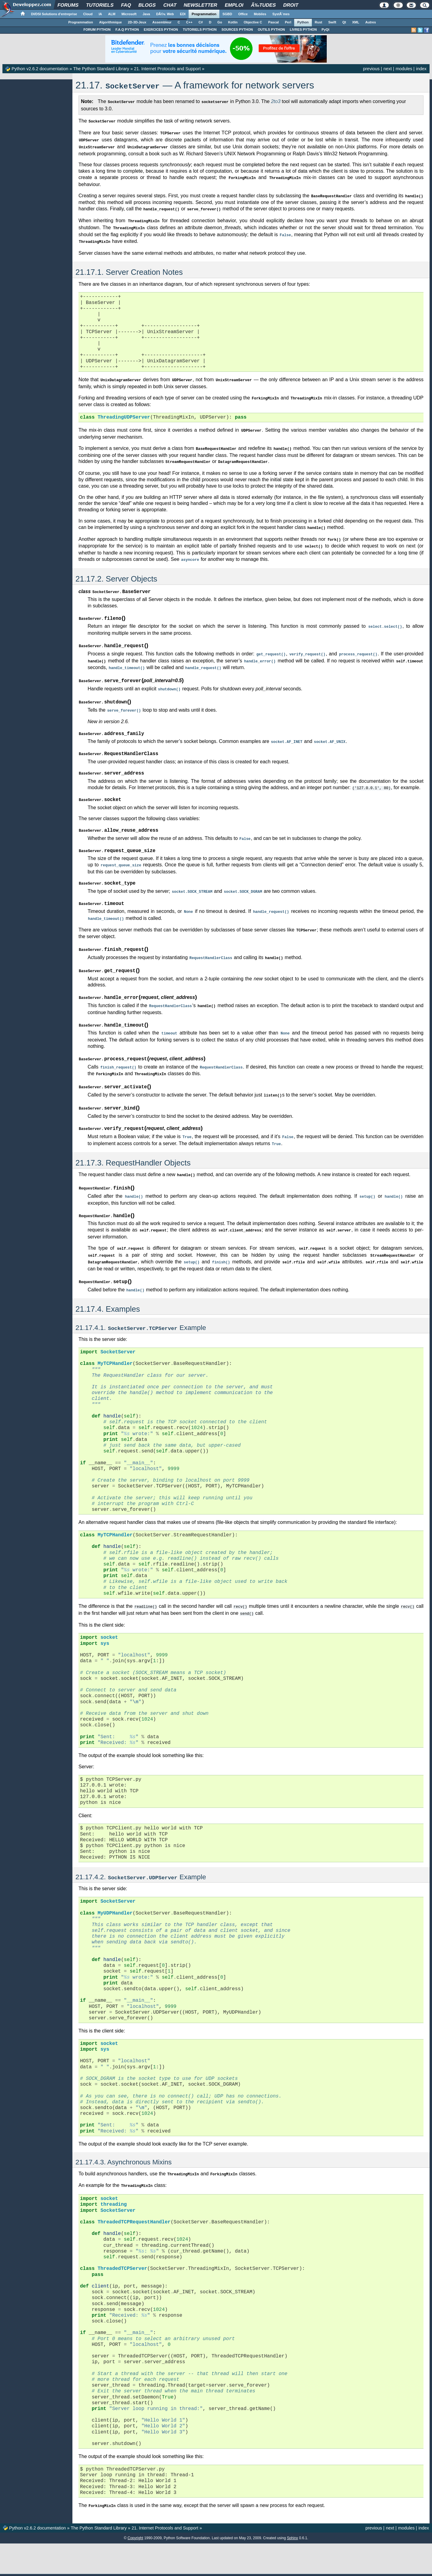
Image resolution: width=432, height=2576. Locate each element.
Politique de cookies (310, 2565)
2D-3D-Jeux (137, 22)
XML (355, 22)
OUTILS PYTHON (271, 29)
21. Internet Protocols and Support (167, 68)
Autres (370, 22)
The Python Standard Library (101, 68)
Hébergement (208, 2565)
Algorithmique (110, 22)
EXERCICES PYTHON (161, 29)
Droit (291, 5)
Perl (288, 22)
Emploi (234, 5)
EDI (183, 14)
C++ (189, 22)
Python (302, 22)
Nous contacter (118, 2565)
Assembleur (162, 22)
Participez (185, 2565)
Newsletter (200, 5)
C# (201, 22)
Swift (332, 22)
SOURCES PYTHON (237, 29)
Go (220, 22)
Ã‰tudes (263, 5)
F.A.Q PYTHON (127, 29)
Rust (318, 22)
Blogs (147, 5)
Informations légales (275, 2565)
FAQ (125, 5)
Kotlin (233, 22)
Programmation (204, 14)
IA (100, 14)
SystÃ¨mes (281, 14)
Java (146, 14)
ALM (111, 14)
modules (403, 68)
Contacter (187, 2557)
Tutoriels (99, 5)
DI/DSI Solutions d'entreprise (54, 14)
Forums (68, 5)
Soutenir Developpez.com (153, 2565)
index (421, 68)
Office (243, 14)
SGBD (227, 14)
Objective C (253, 22)
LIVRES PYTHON (303, 29)
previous (371, 68)
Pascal (273, 22)
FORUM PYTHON (96, 29)
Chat (170, 5)
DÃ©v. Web (165, 14)
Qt (344, 22)
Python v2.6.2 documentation (40, 68)
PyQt (325, 29)
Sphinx (292, 2517)
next (387, 68)
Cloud (87, 14)
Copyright (135, 2517)
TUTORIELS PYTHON (200, 29)
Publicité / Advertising (239, 2565)
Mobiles (260, 14)
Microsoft (129, 14)
